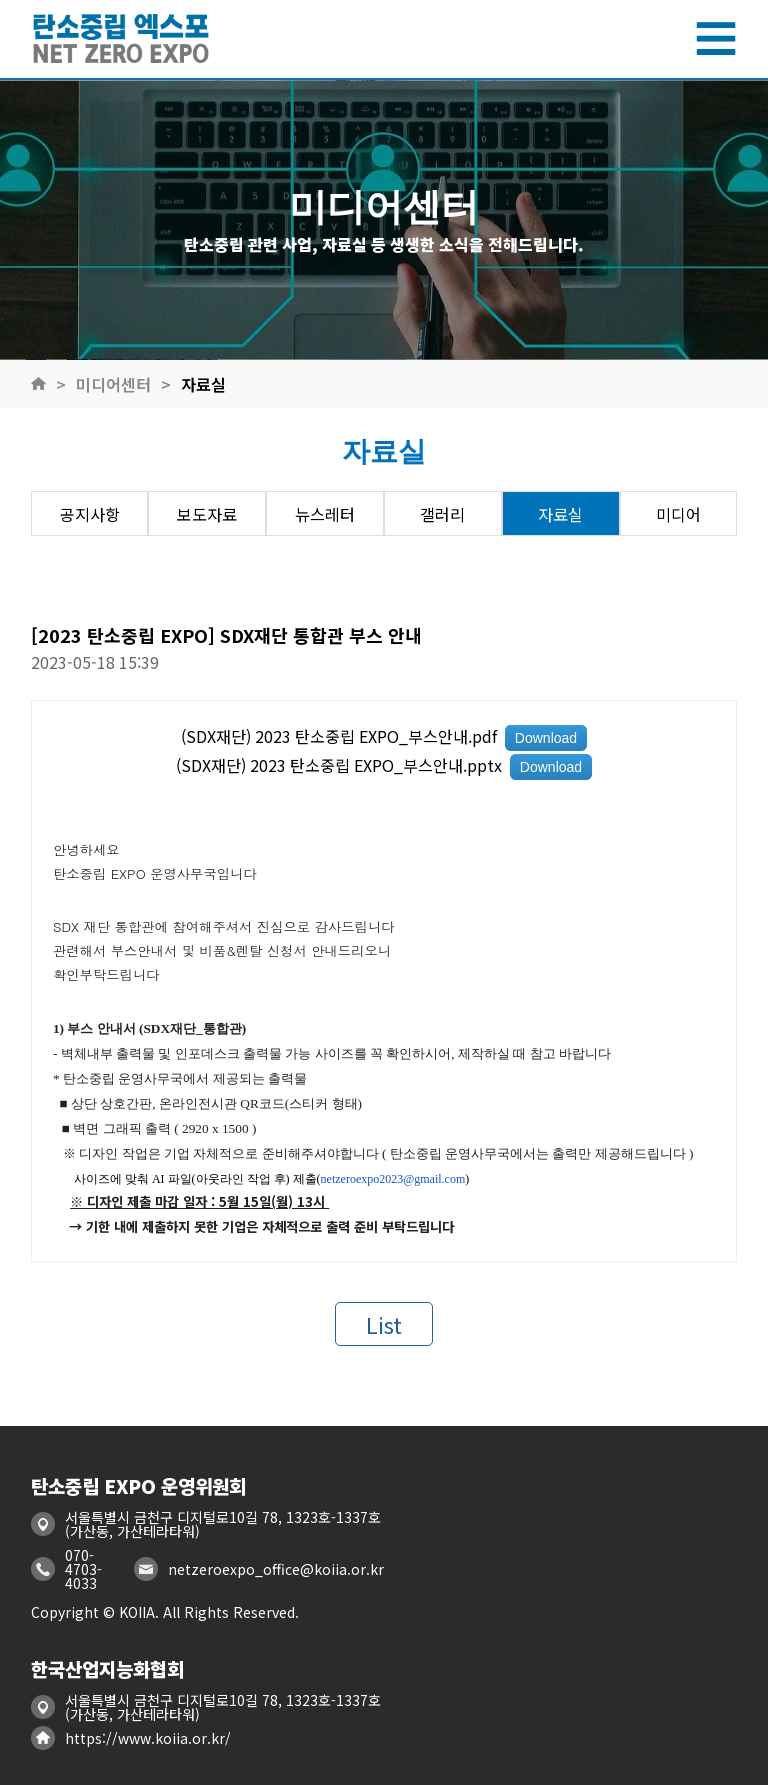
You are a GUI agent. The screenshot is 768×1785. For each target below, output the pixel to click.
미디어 (678, 514)
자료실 (203, 384)
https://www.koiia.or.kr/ (148, 1738)
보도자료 (207, 514)
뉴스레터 (325, 514)
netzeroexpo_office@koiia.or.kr (276, 1569)
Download (546, 738)
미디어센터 (113, 384)
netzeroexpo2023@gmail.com (393, 1179)
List (384, 1324)
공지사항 (90, 514)
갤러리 (442, 514)
